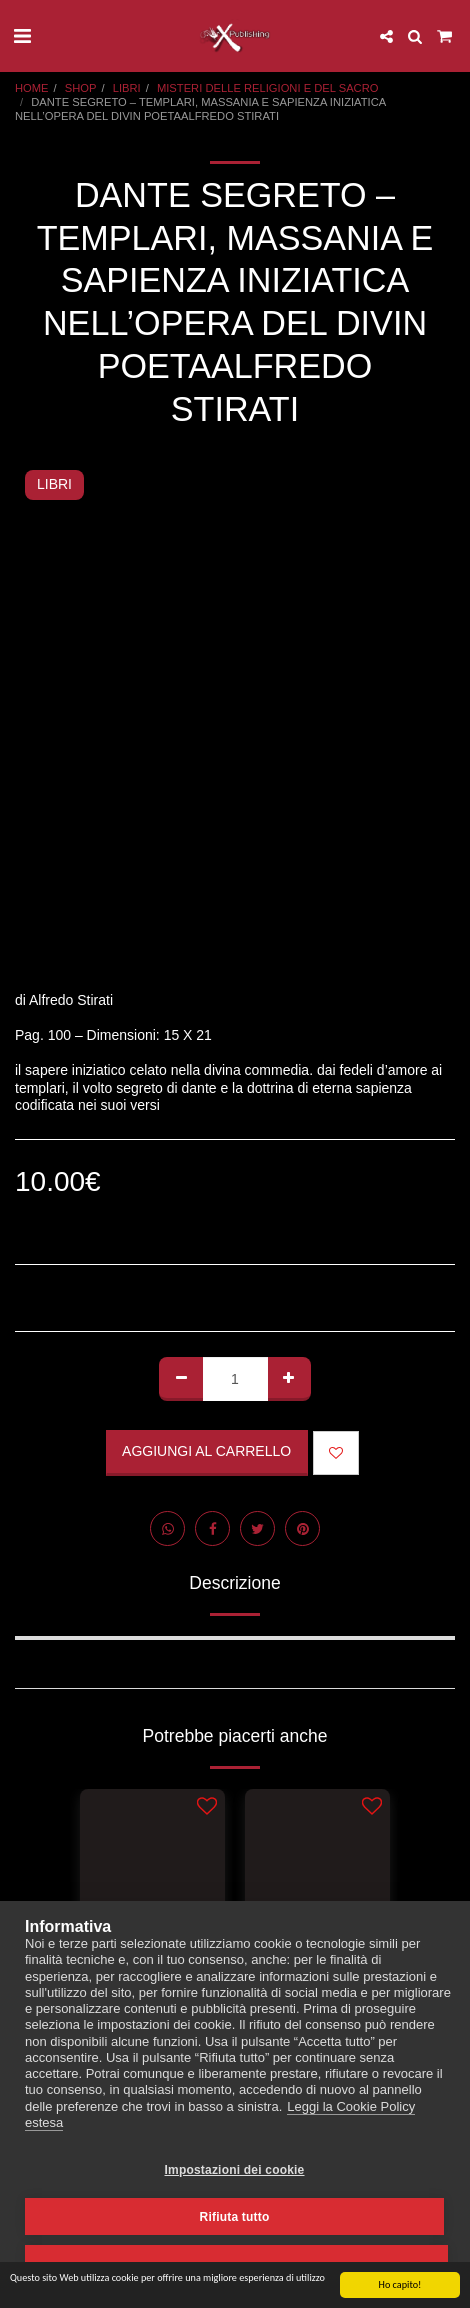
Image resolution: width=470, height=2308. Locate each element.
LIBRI (127, 88)
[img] (152, 1885)
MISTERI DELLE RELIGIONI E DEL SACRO (268, 88)
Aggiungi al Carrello (206, 1451)
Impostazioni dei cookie (235, 2170)
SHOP (81, 88)
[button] (22, 36)
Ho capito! (400, 2285)
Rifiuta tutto (235, 2217)
